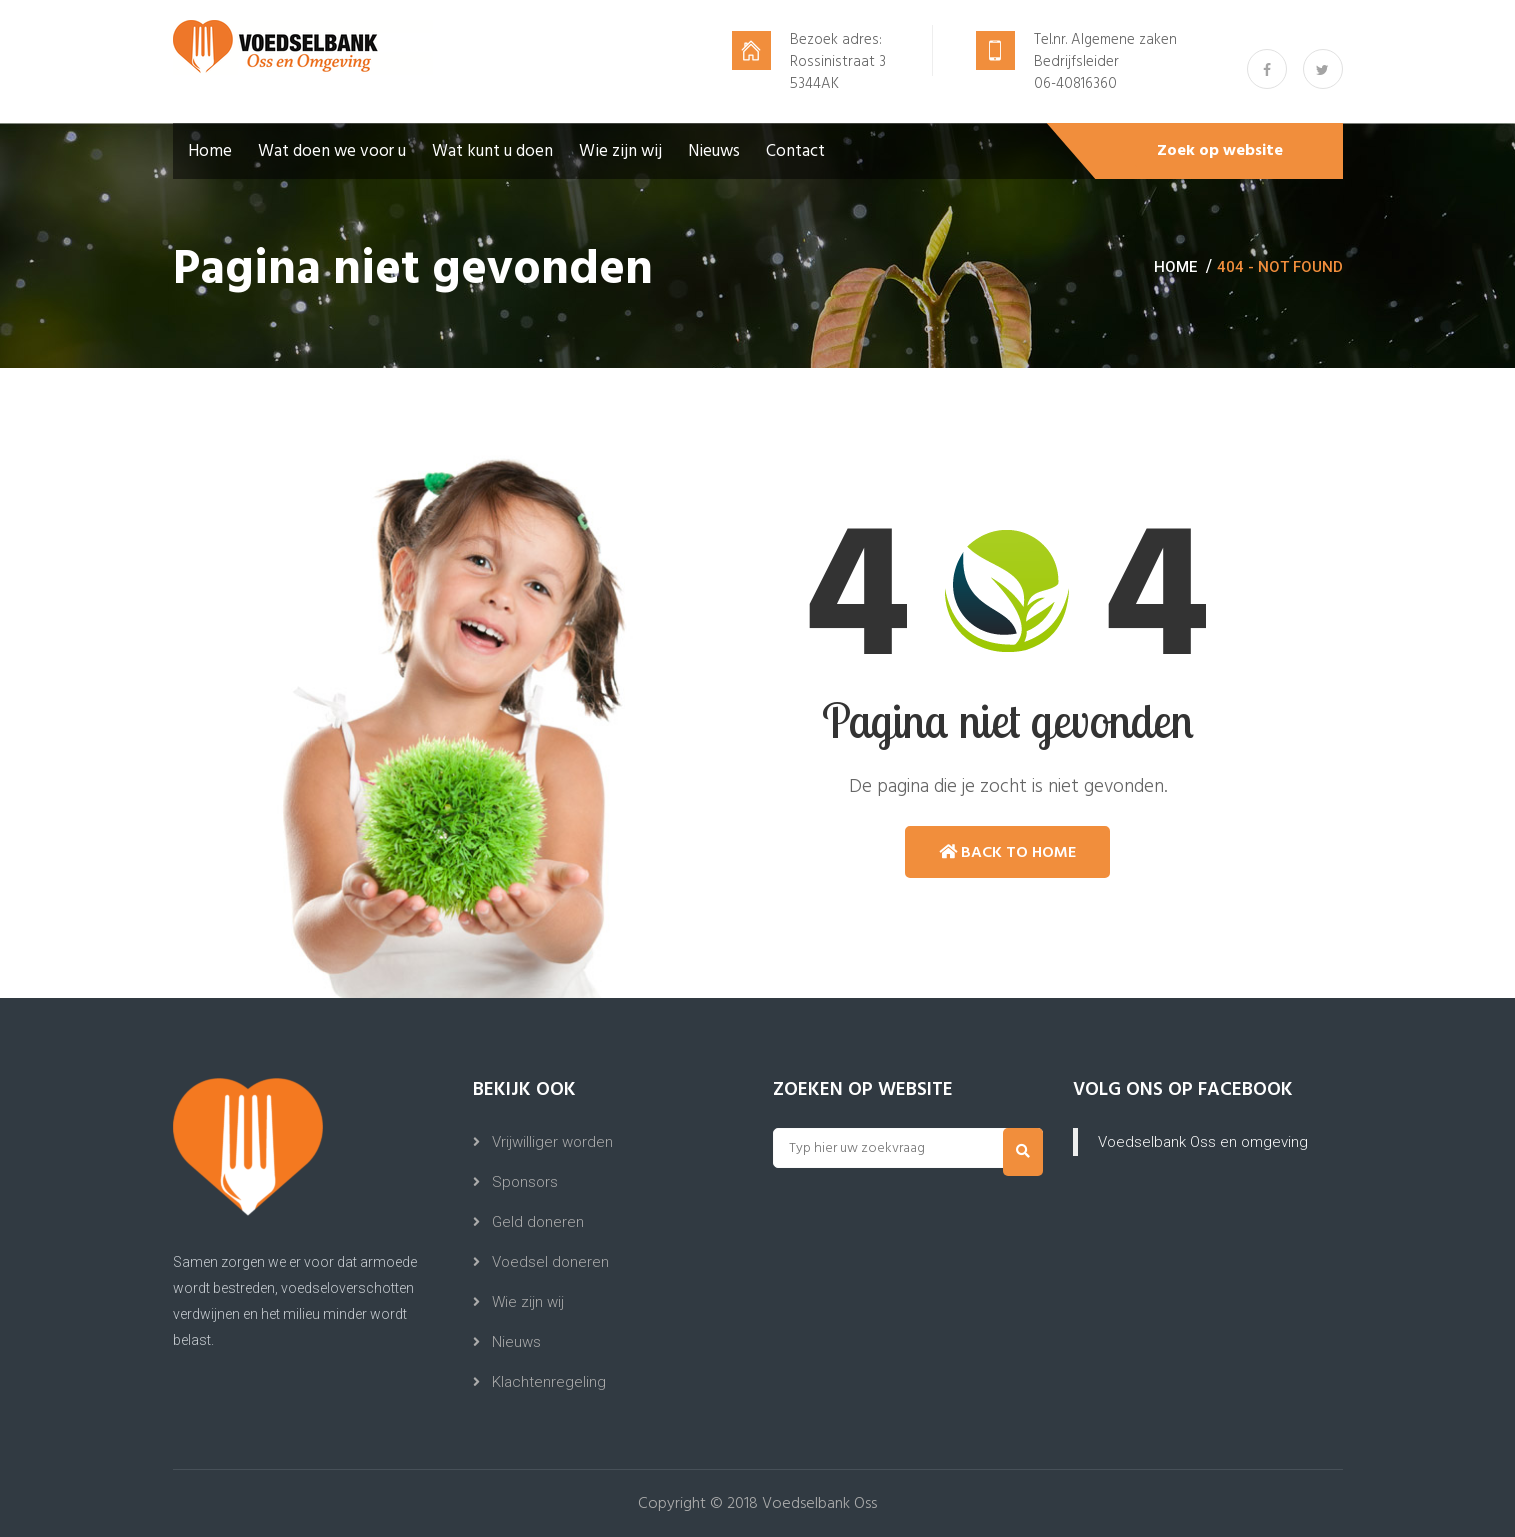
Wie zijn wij (620, 151)
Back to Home (1007, 852)
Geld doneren (538, 1222)
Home (210, 151)
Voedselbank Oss (819, 1504)
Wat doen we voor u (332, 151)
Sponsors (525, 1182)
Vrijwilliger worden (552, 1142)
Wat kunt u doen (492, 151)
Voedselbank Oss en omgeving (1203, 1142)
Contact (795, 151)
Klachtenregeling (549, 1382)
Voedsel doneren (550, 1262)
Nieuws (714, 151)
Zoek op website (1220, 151)
